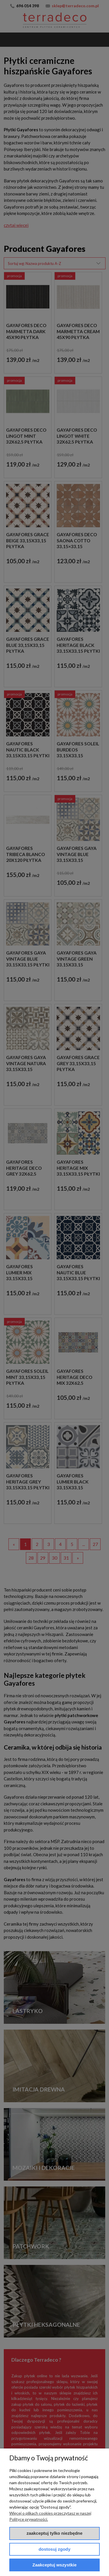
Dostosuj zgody (55, 2549)
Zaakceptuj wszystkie (55, 2564)
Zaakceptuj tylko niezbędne (54, 2533)
